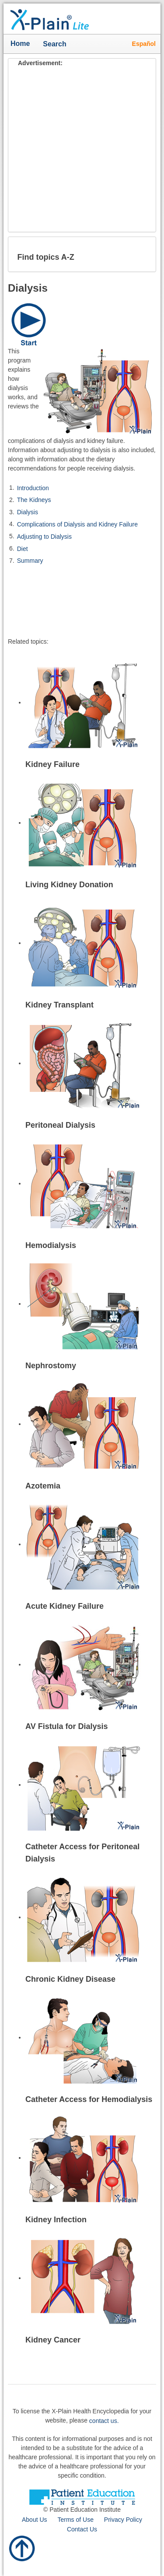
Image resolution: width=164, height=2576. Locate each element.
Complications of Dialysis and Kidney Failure (77, 524)
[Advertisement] (82, 150)
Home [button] (20, 43)
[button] (142, 254)
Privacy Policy (123, 2519)
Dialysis (27, 512)
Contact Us (82, 2529)
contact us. (104, 2420)
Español (144, 43)
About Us (34, 2519)
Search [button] (56, 44)
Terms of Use (75, 2519)
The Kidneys (34, 499)
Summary (30, 560)
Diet (22, 548)
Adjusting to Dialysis (44, 536)
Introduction (33, 487)
